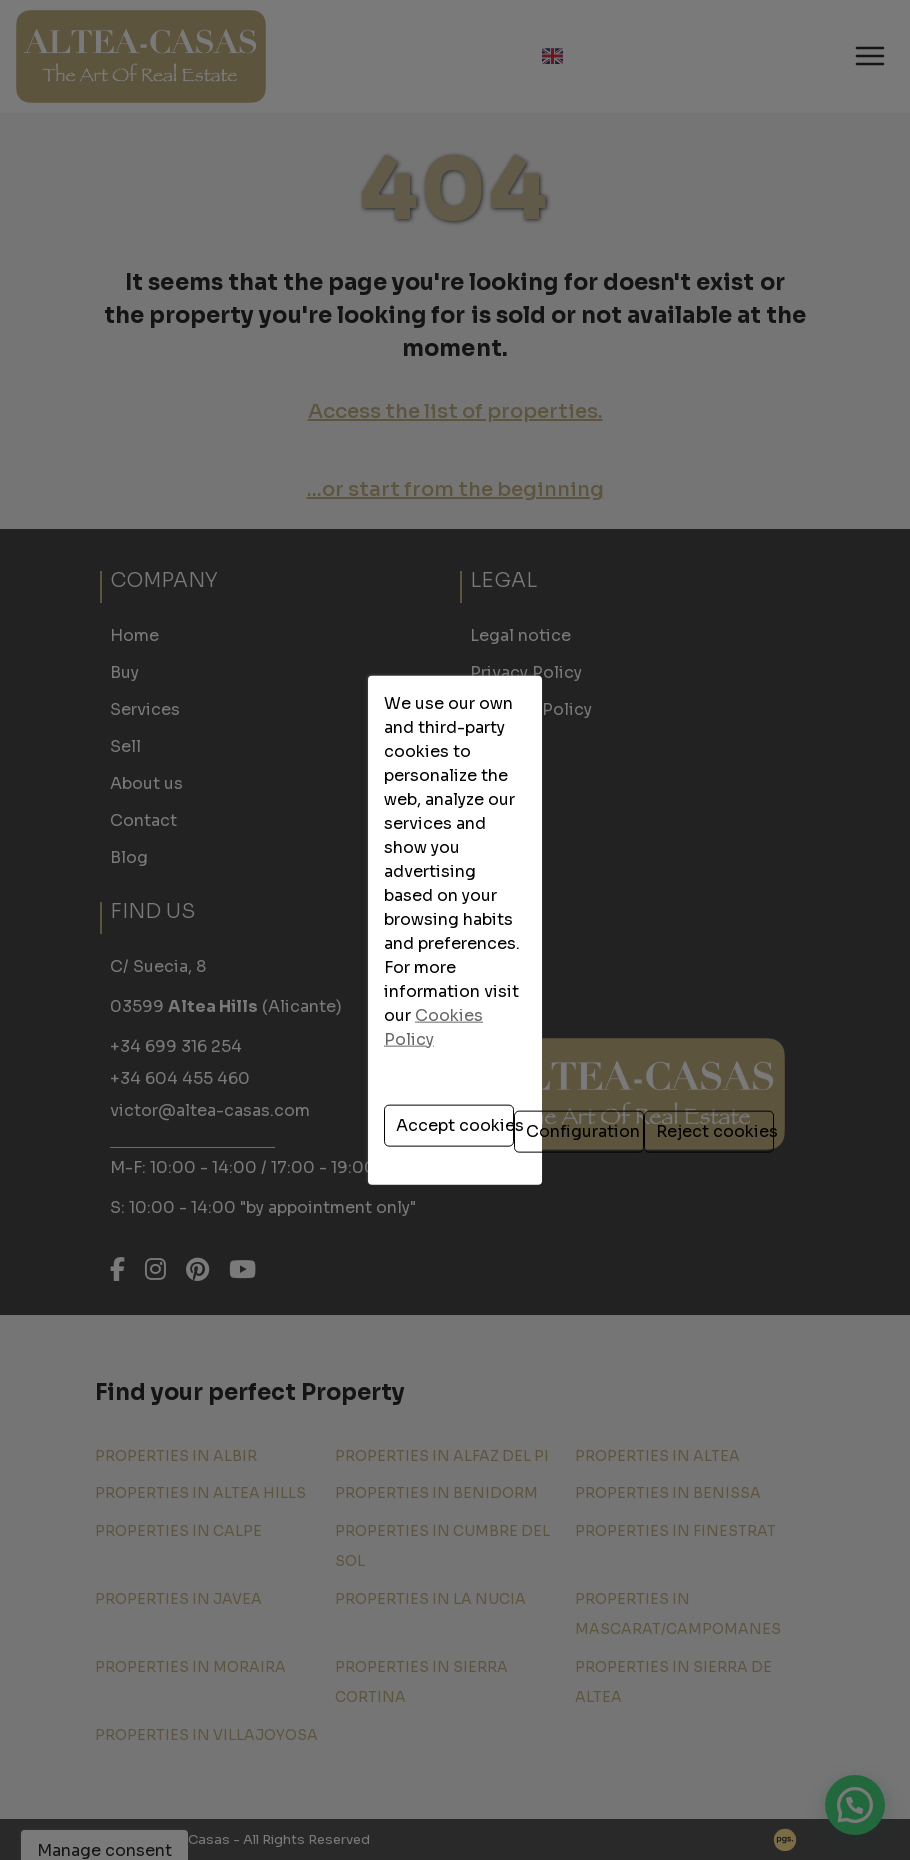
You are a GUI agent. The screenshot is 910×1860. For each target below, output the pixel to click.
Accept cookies (297, 1001)
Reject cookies (616, 1001)
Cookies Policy (452, 920)
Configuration (458, 1001)
